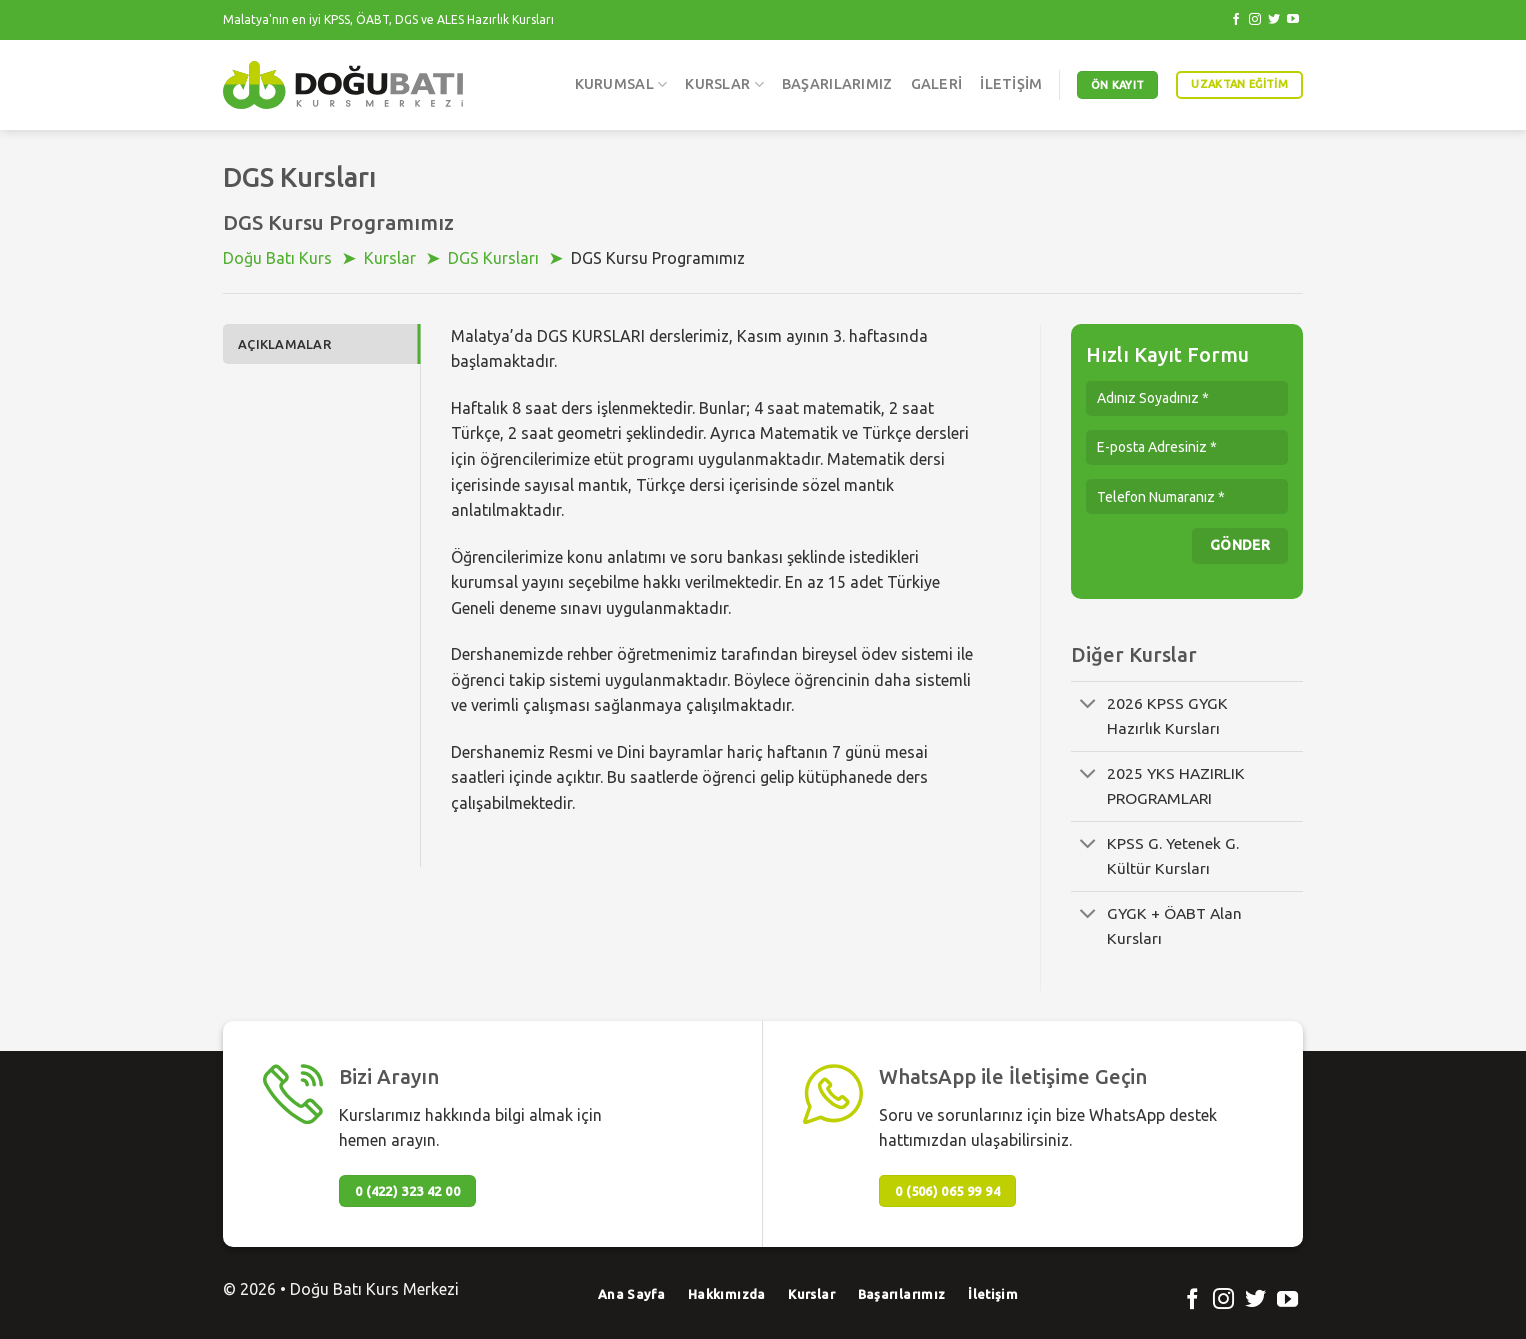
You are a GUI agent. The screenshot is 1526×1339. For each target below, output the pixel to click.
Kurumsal (621, 84)
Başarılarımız (837, 84)
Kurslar (724, 84)
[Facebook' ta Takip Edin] (1236, 20)
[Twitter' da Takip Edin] (1274, 20)
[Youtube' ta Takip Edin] (1293, 20)
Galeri (937, 84)
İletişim (1011, 84)
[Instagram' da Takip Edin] (1255, 20)
